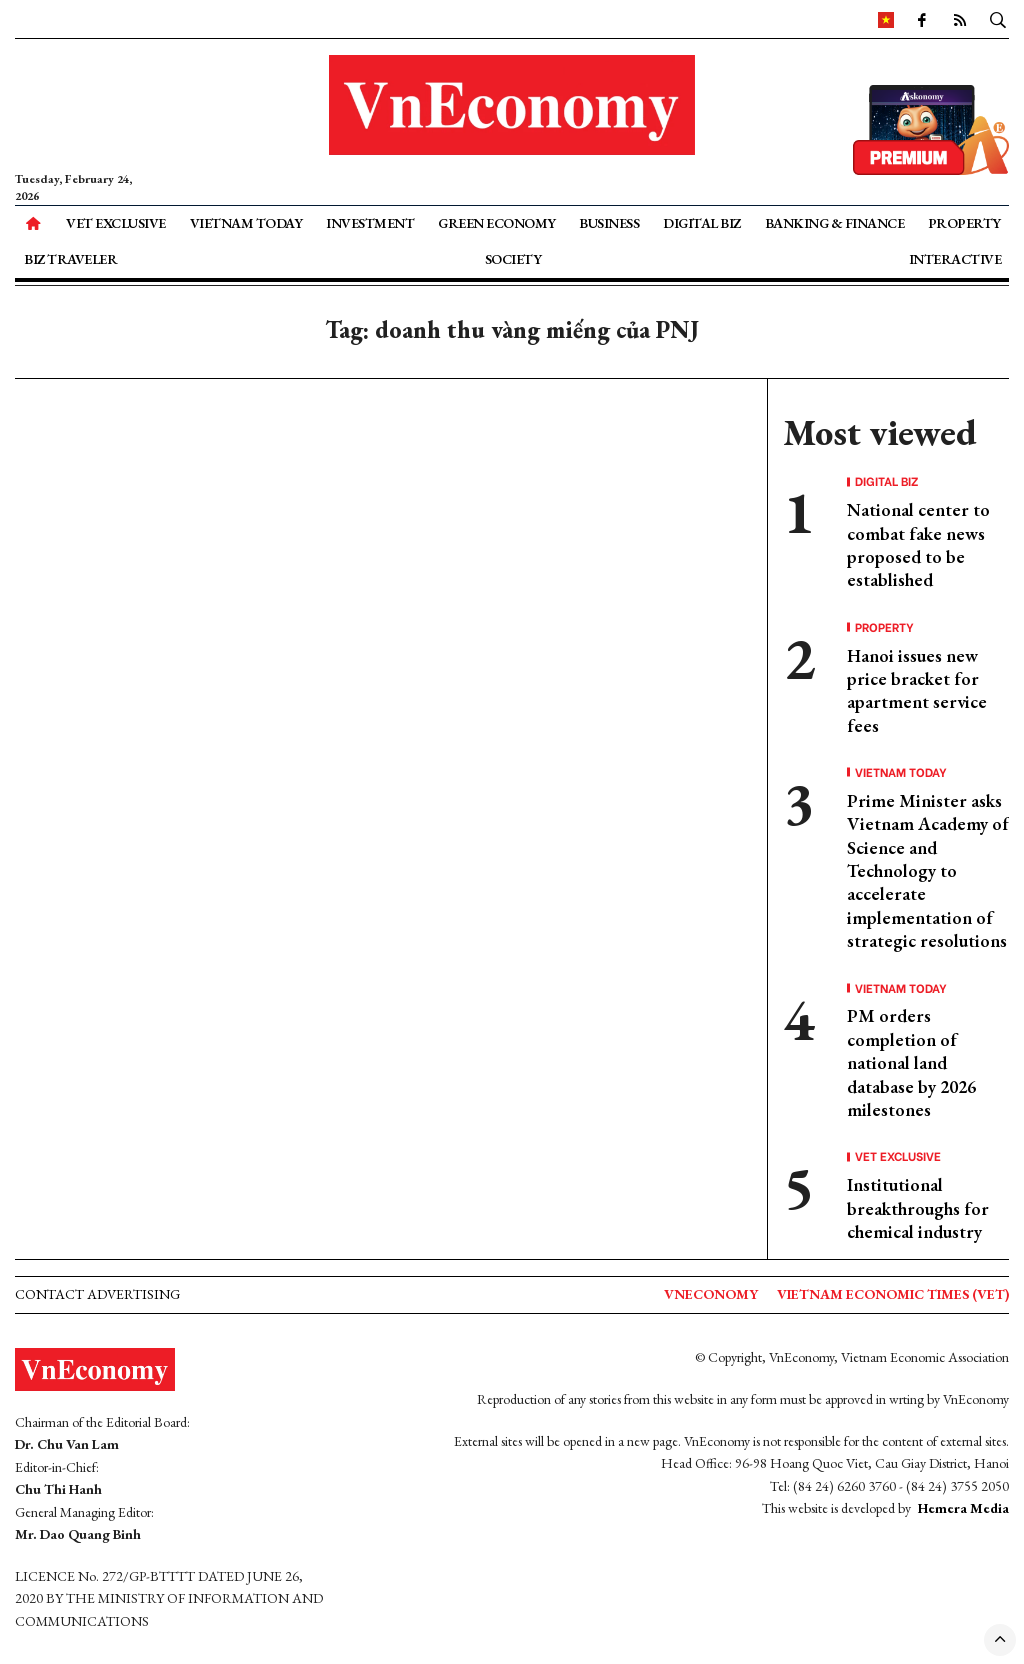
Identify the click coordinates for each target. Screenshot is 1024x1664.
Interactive (955, 259)
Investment (370, 223)
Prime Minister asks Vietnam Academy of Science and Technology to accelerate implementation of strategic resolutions (928, 870)
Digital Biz (702, 223)
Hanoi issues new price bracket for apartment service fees (917, 690)
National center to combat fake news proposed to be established (918, 544)
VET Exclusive (116, 223)
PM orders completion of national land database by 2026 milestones (911, 1062)
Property (964, 223)
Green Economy (497, 223)
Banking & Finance (835, 223)
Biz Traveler (70, 259)
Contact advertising (97, 1294)
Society (513, 259)
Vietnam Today (246, 223)
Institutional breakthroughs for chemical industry (918, 1208)
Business (609, 223)
